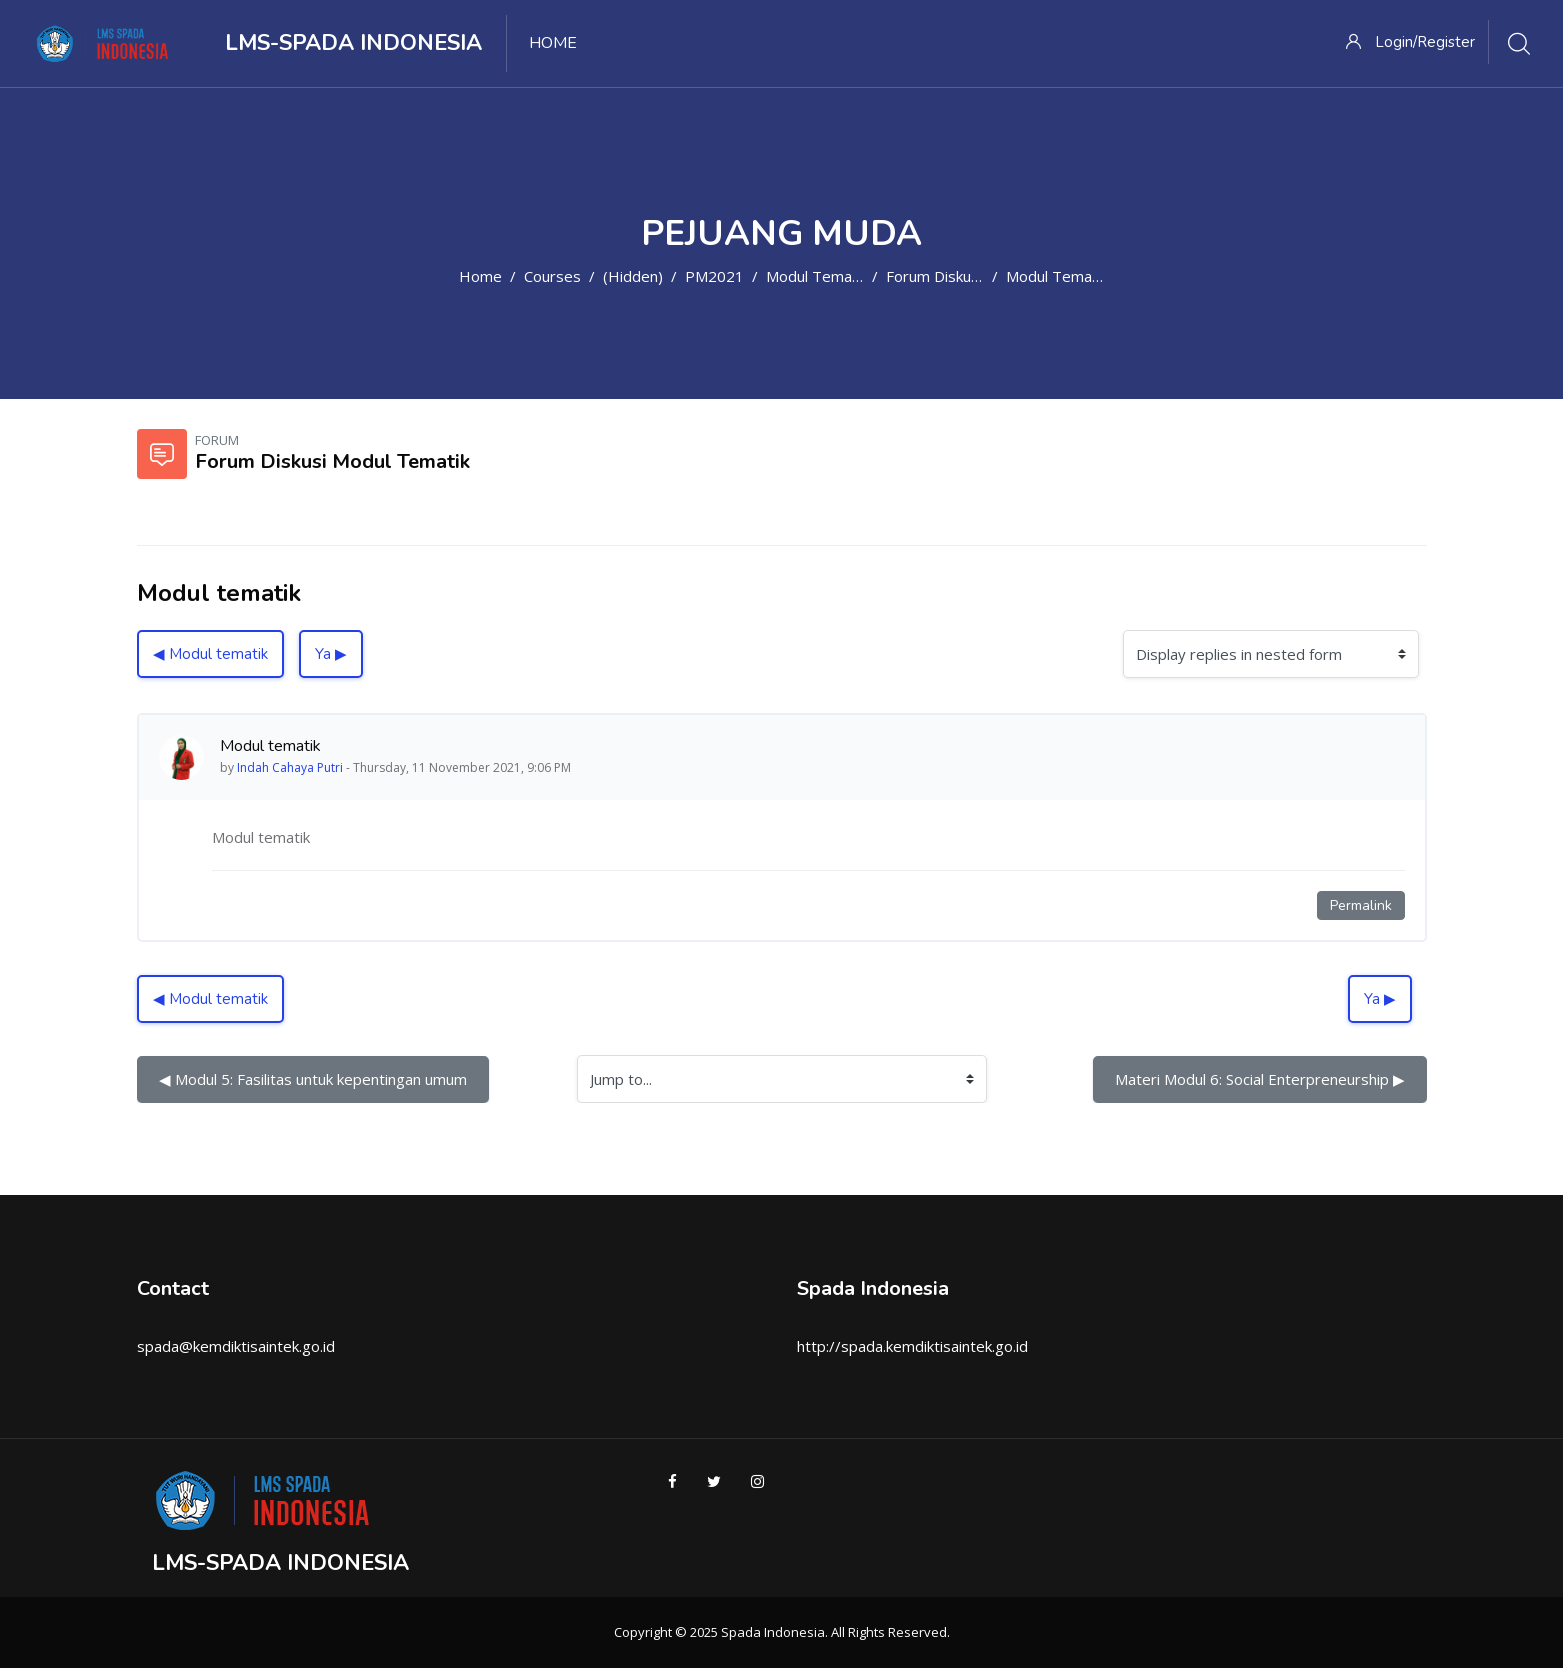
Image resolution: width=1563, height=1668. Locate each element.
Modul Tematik (817, 276)
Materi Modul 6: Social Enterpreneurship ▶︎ (1260, 1079)
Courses (552, 276)
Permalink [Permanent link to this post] (1361, 905)
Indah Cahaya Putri (290, 767)
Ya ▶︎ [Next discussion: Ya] (331, 654)
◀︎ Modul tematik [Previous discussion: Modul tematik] (210, 654)
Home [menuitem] (553, 43)
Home (480, 276)
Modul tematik (1057, 276)
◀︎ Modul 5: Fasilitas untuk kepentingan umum (313, 1079)
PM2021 (714, 276)
